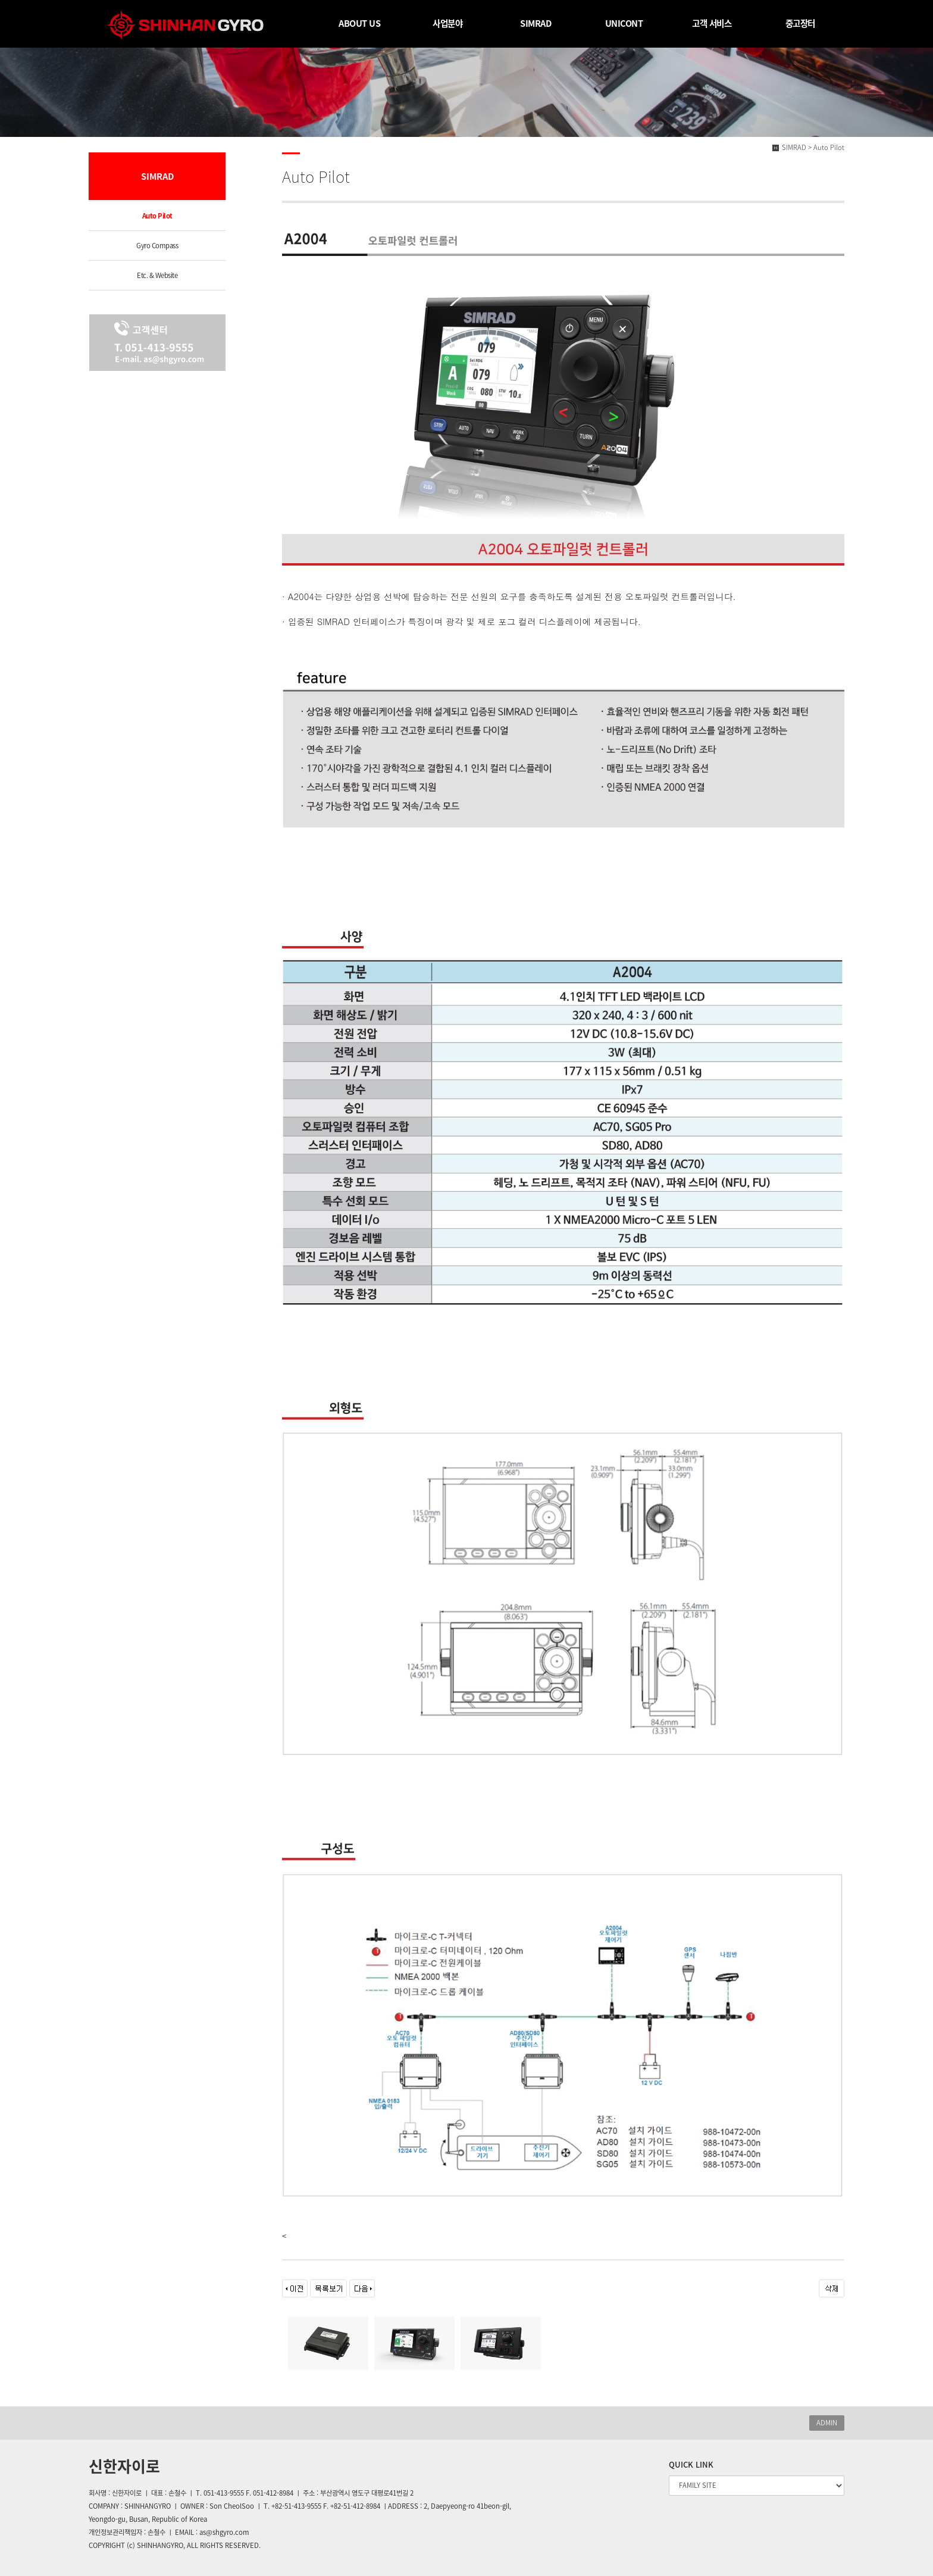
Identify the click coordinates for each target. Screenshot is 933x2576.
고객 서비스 (711, 23)
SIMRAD (535, 23)
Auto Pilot (157, 216)
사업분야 (447, 23)
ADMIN (826, 2423)
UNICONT (624, 23)
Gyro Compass (157, 246)
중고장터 (800, 23)
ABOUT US (359, 23)
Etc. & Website (157, 275)
